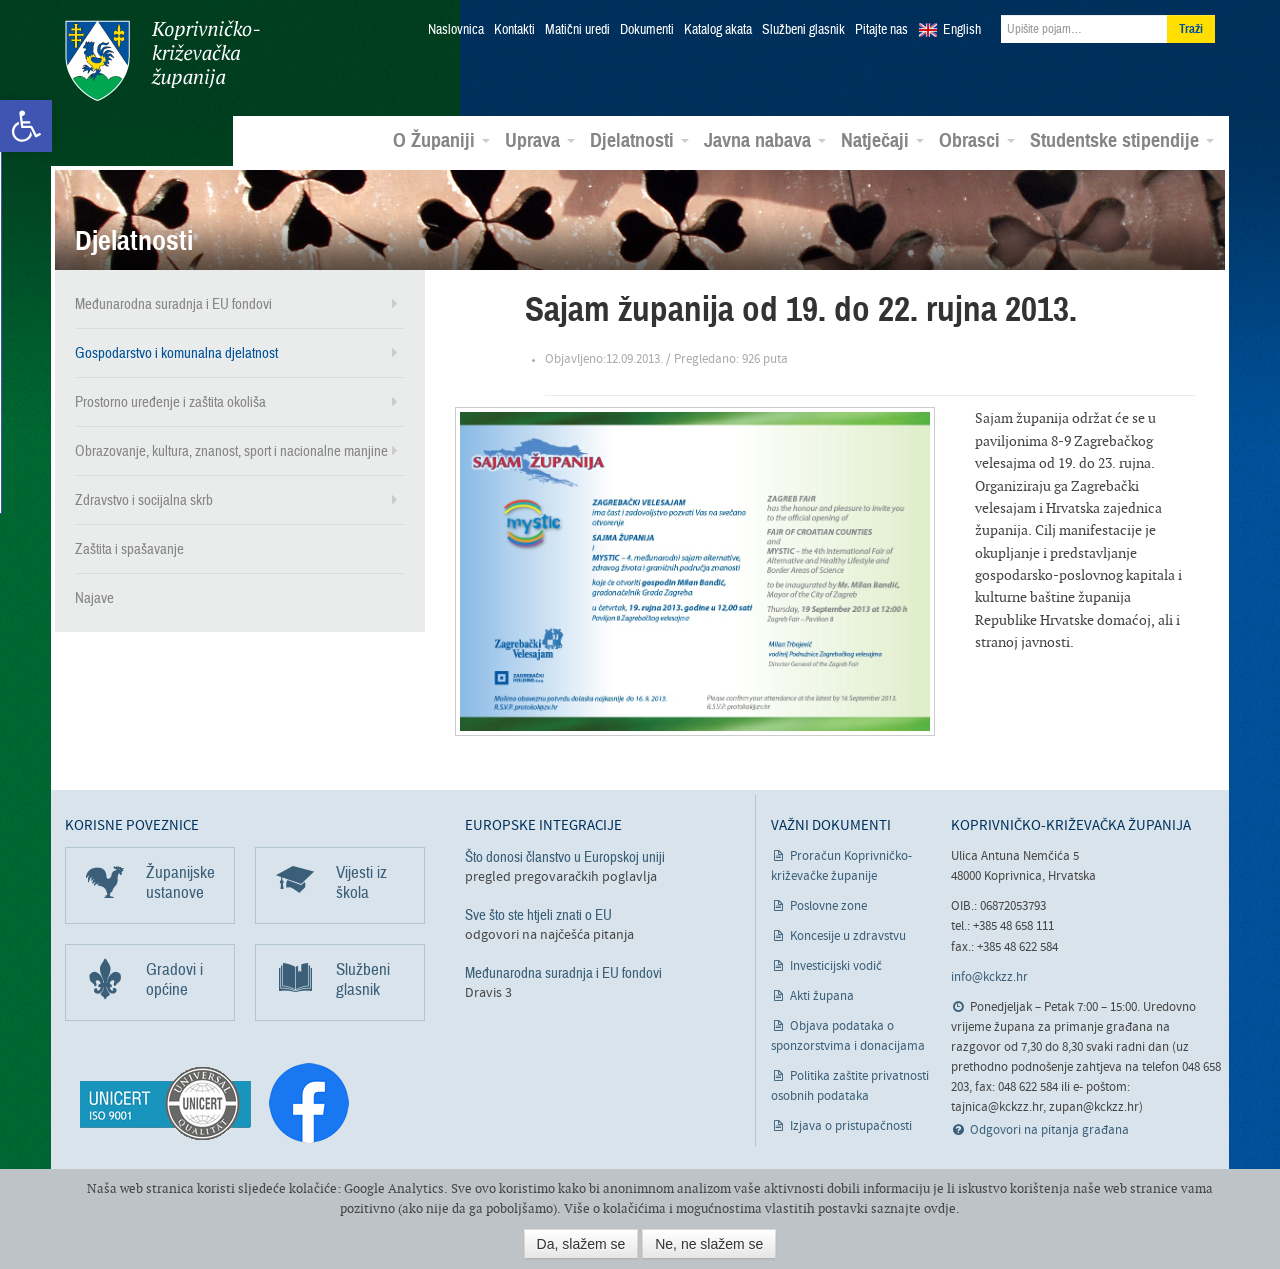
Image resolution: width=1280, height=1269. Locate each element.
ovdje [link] (940, 1208)
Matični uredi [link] (577, 30)
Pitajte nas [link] (881, 30)
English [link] (962, 30)
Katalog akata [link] (718, 30)
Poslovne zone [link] (828, 906)
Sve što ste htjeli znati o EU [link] (538, 915)
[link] (26, 126)
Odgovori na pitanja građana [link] (1049, 1130)
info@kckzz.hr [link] (989, 977)
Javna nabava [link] (765, 141)
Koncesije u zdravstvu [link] (848, 936)
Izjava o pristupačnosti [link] (851, 1126)
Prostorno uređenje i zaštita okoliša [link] (170, 402)
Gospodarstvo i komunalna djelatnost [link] (176, 353)
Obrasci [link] (977, 141)
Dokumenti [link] (647, 30)
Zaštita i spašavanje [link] (129, 549)
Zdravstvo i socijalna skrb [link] (144, 500)
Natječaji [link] (882, 141)
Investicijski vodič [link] (836, 966)
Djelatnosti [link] (639, 141)
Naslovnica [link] (456, 30)
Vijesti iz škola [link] (361, 882)
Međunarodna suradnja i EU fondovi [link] (173, 304)
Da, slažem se (581, 1244)
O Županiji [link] (441, 141)
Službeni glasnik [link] (803, 30)
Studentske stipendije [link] (1122, 141)
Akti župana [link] (822, 996)
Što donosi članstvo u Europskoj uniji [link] (565, 857)
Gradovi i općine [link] (174, 979)
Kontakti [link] (514, 30)
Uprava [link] (540, 141)
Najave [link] (94, 598)
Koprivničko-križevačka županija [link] (162, 60)
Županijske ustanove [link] (180, 882)
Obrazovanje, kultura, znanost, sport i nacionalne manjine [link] (231, 451)
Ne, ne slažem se (709, 1244)
